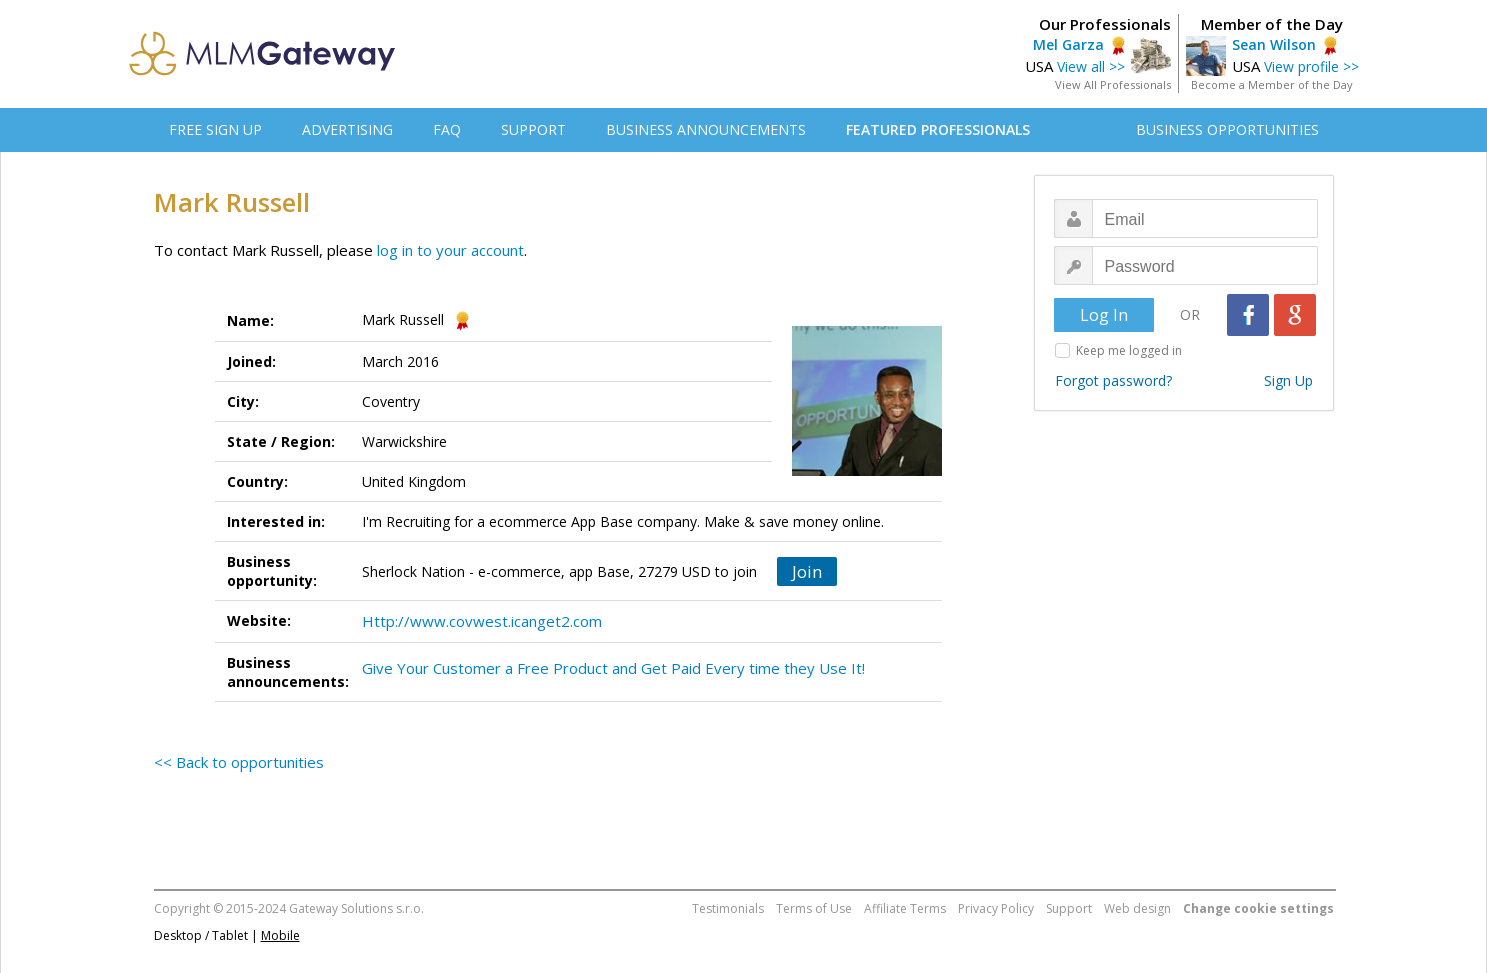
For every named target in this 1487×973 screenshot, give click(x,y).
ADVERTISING (347, 129)
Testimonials (728, 908)
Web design (1137, 908)
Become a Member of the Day (1272, 84)
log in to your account (450, 250)
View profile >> (1311, 66)
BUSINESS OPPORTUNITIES (1227, 129)
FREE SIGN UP (215, 129)
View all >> (1091, 66)
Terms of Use (814, 908)
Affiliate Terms (905, 908)
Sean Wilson (1274, 44)
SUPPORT (533, 129)
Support (1069, 908)
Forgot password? (1113, 380)
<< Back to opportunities (239, 762)
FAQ (447, 129)
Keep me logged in (1129, 350)
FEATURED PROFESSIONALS (938, 129)
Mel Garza (1068, 44)
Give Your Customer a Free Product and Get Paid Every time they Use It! (613, 668)
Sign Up (1288, 380)
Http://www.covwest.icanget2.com (482, 621)
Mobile (280, 935)
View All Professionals (1113, 84)
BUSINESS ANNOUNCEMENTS (706, 129)
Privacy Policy (996, 908)
